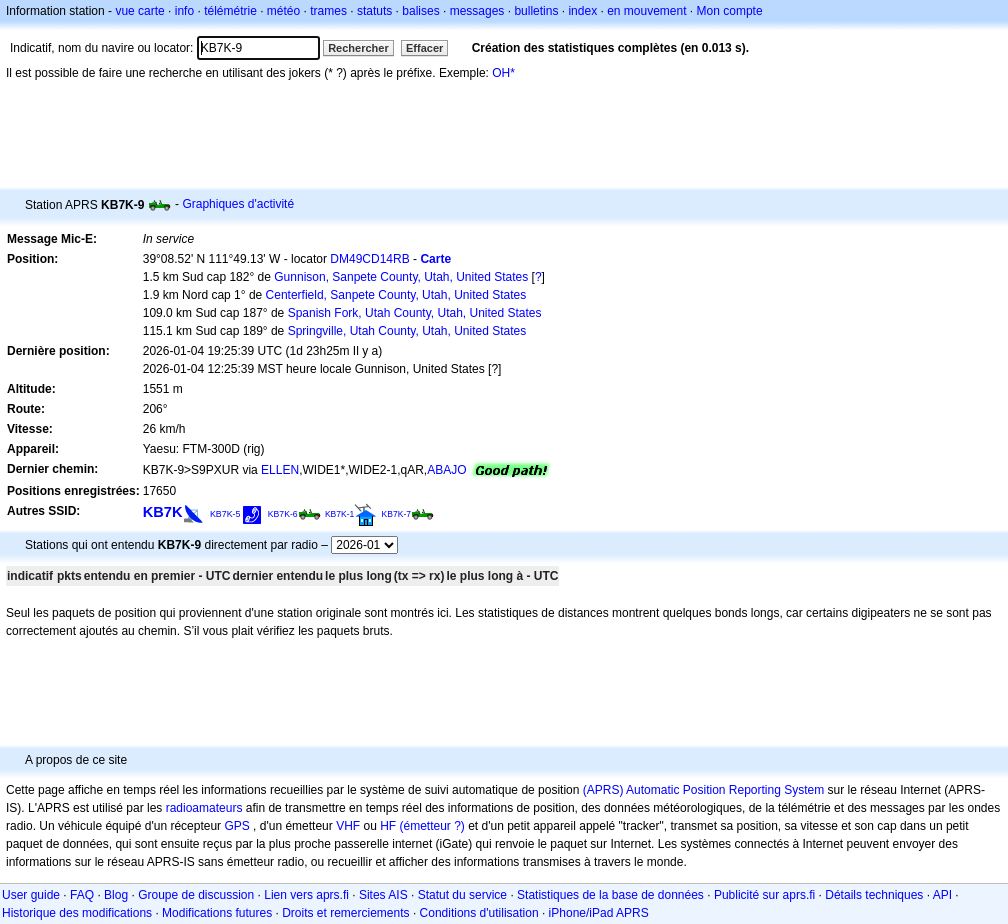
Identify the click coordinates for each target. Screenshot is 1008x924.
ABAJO (446, 470)
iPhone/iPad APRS (599, 913)
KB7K (163, 512)
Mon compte (730, 11)
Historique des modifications (77, 913)
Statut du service (462, 895)
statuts (374, 11)
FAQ (82, 895)
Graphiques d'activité (238, 204)
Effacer (424, 48)
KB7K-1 (339, 514)
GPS (236, 826)
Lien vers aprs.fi (306, 895)
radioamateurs (204, 808)
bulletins (536, 11)
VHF (348, 826)
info (184, 11)
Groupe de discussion (196, 895)
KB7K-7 (396, 514)
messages (477, 11)
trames (328, 11)
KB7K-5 (225, 514)
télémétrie (230, 11)
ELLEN (280, 470)
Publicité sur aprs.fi (764, 895)
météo (283, 11)
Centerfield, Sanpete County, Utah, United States (396, 295)
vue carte (139, 11)
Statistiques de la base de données (610, 895)
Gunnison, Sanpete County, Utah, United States (401, 277)
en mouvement (646, 11)
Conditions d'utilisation (479, 913)
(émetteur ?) (431, 826)
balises (420, 11)
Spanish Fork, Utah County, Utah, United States (415, 313)
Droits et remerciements (345, 913)
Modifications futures (217, 913)
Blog (116, 895)
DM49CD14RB (369, 259)
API (942, 895)
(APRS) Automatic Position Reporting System (703, 790)
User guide (31, 895)
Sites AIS (383, 895)
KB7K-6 (283, 514)
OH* (503, 73)
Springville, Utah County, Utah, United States (407, 331)
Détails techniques (874, 895)
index (582, 11)
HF (388, 826)
